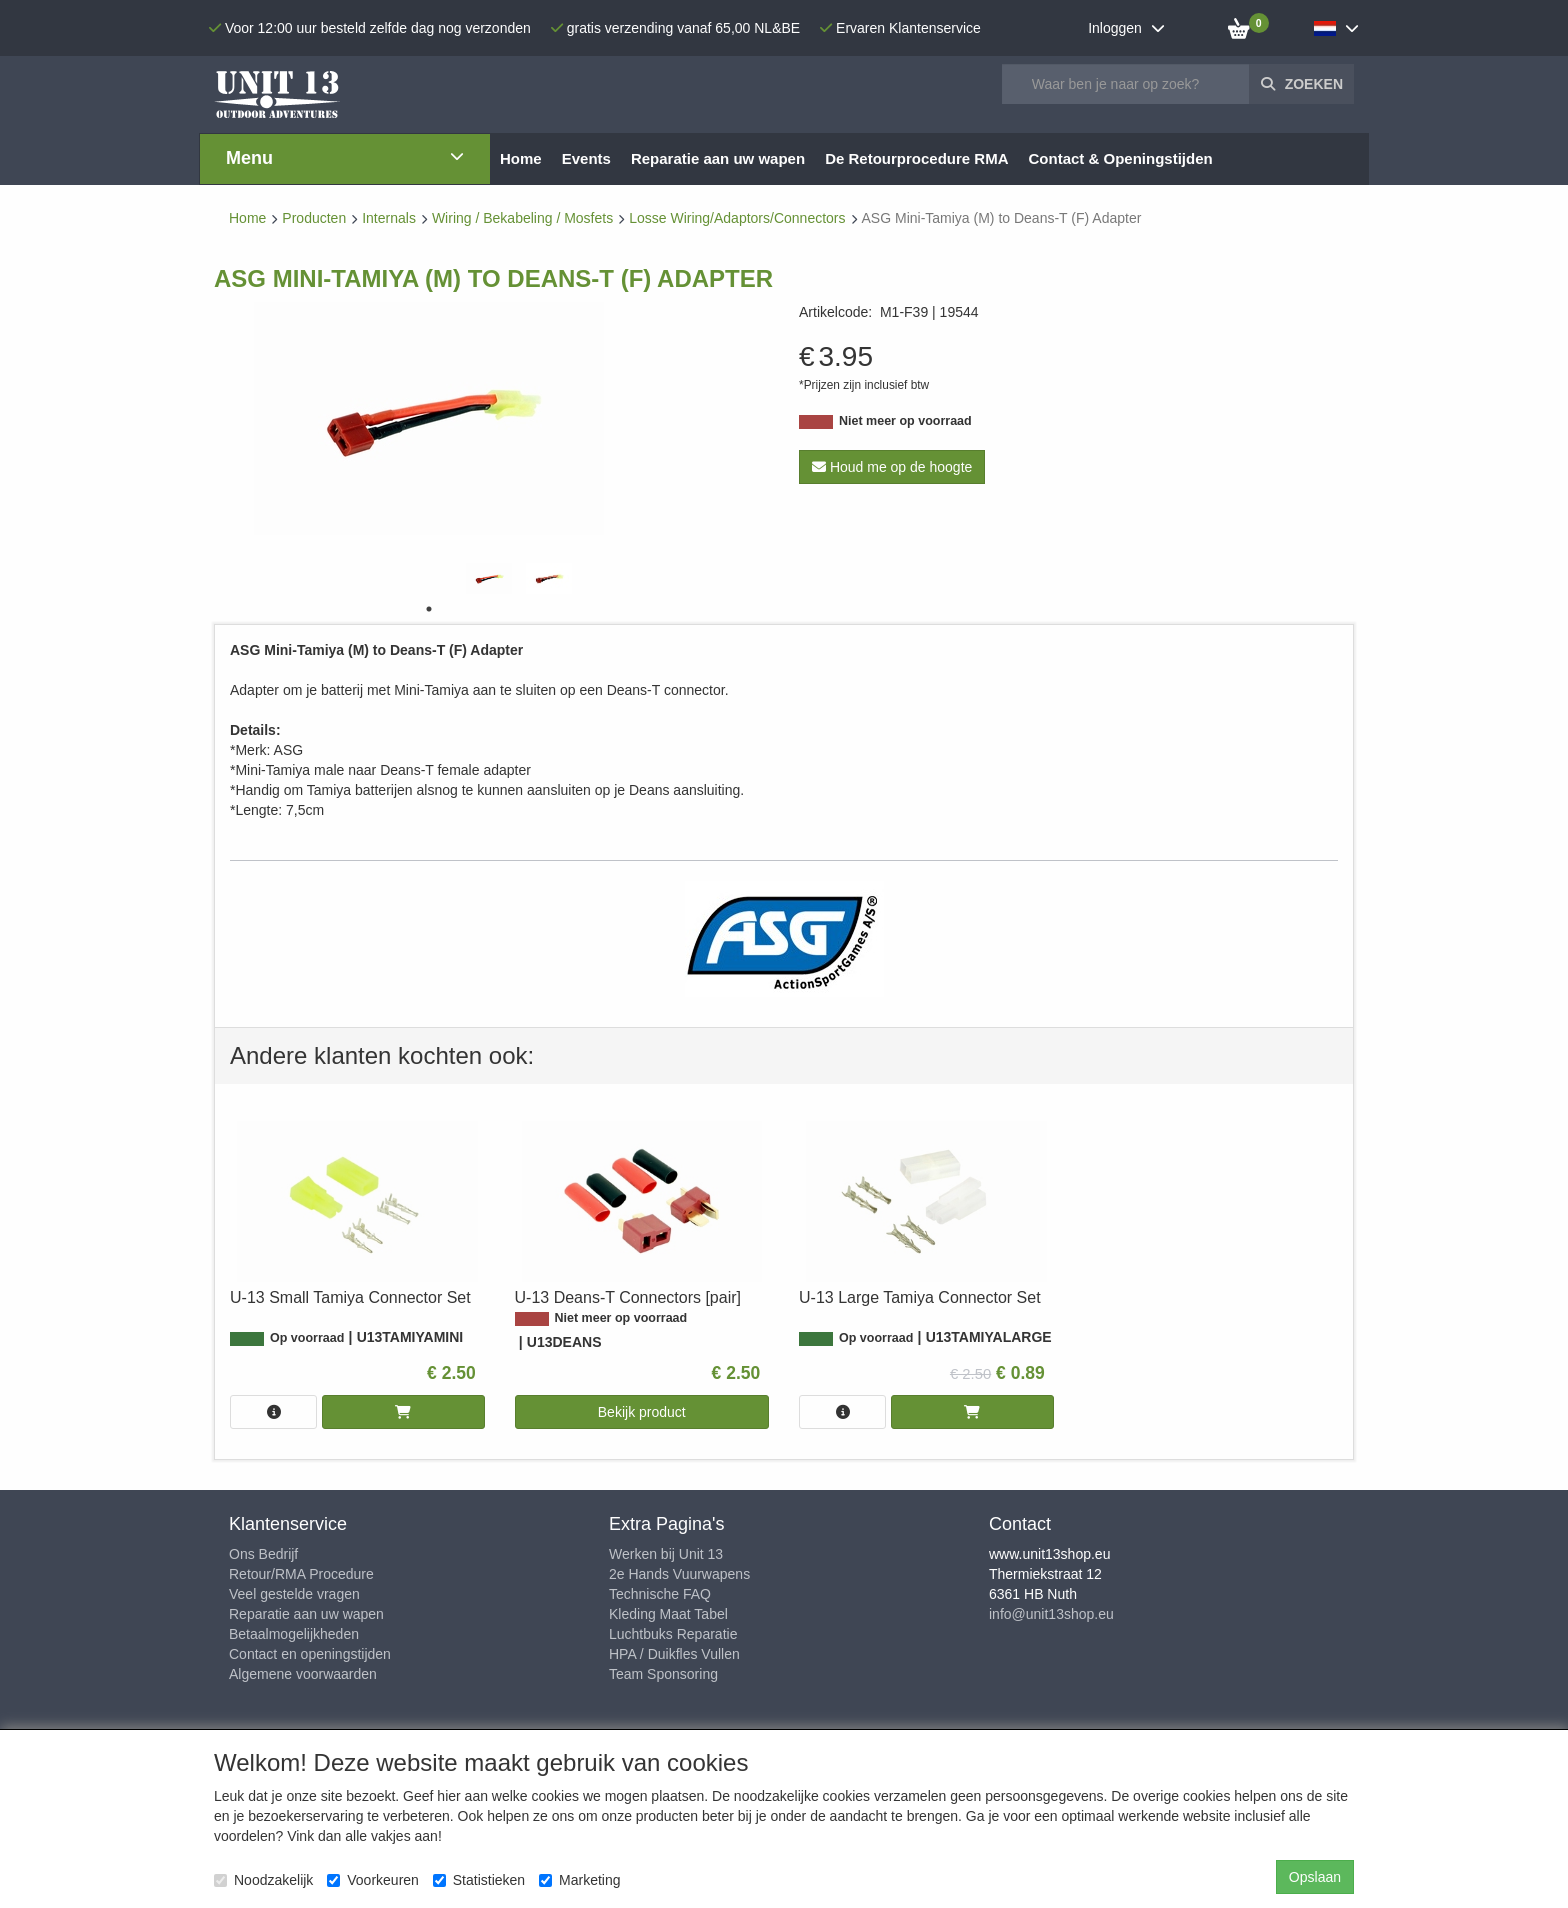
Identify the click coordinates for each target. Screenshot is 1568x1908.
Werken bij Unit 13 (666, 1554)
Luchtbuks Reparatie (673, 1634)
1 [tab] (429, 609)
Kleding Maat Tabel (668, 1614)
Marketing (579, 1880)
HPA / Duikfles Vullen (674, 1654)
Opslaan (1315, 1877)
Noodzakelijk (263, 1880)
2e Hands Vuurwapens (679, 1574)
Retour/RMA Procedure (301, 1574)
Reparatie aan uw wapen (306, 1614)
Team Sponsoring (663, 1674)
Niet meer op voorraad (905, 421)
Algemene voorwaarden (303, 1674)
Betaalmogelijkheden (294, 1634)
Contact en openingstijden (310, 1654)
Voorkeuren (373, 1880)
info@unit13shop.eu (1051, 1614)
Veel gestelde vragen (294, 1594)
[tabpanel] (489, 578)
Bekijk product (642, 1412)
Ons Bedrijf (263, 1554)
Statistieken (479, 1880)
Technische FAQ (660, 1594)
